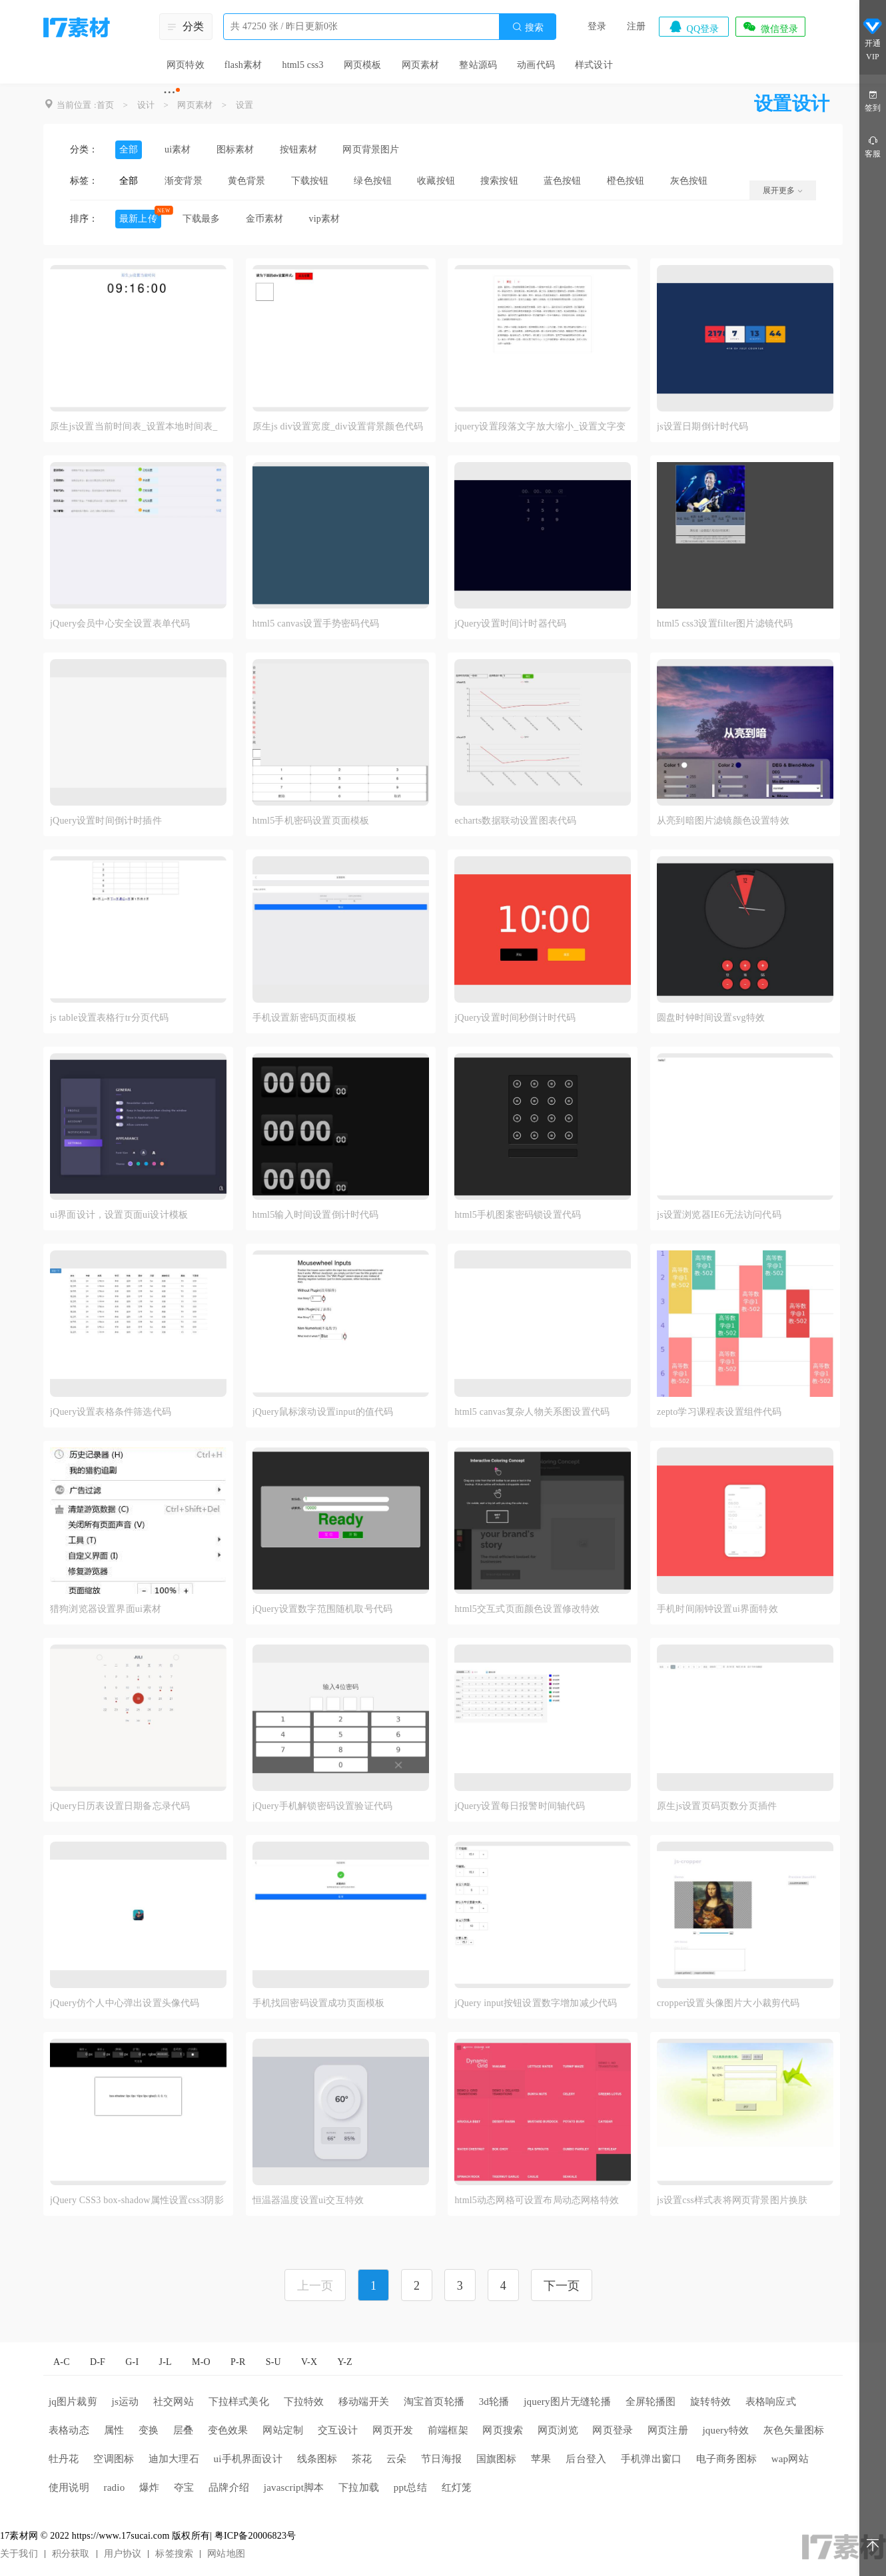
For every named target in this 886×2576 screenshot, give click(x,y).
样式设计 (594, 65)
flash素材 (243, 65)
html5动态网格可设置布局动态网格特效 (536, 2200)
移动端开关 (363, 2401)
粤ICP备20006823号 (255, 2536)
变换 (149, 2430)
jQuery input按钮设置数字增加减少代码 (535, 2003)
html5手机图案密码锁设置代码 (517, 1215)
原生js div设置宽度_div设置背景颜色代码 (337, 426)
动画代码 (536, 65)
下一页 (562, 2285)
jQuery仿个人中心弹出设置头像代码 (125, 2003)
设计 (146, 105)
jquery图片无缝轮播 (567, 2401)
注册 (636, 26)
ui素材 (178, 149)
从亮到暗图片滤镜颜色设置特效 (723, 821)
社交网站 (173, 2401)
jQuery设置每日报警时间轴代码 (519, 1806)
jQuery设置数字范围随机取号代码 (322, 1609)
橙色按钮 (626, 181)
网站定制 (282, 2430)
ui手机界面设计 (248, 2458)
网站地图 (226, 2554)
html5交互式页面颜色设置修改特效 (527, 1609)
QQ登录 (693, 26)
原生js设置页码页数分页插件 (717, 1806)
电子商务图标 (726, 2458)
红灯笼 (457, 2487)
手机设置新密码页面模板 (304, 1018)
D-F (97, 2362)
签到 (873, 100)
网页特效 (186, 65)
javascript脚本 (294, 2487)
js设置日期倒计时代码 (703, 426)
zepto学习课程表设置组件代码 (719, 1412)
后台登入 (586, 2458)
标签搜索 (174, 2554)
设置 (244, 105)
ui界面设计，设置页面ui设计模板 (119, 1215)
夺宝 (184, 2487)
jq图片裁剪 (73, 2401)
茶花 (362, 2458)
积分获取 (71, 2554)
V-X (309, 2362)
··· (169, 92)
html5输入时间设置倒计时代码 (315, 1215)
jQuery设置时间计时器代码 (510, 624)
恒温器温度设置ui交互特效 (308, 2200)
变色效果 (228, 2430)
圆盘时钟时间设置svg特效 (711, 1018)
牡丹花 (64, 2458)
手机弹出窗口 (651, 2458)
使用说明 (69, 2487)
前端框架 (448, 2430)
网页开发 (392, 2430)
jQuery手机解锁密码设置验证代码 (322, 1806)
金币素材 (265, 219)
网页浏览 (558, 2430)
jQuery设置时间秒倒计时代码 (515, 1018)
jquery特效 (725, 2430)
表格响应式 (770, 2401)
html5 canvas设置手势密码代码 (315, 624)
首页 (105, 105)
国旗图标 (496, 2458)
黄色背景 (247, 181)
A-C (61, 2362)
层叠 (183, 2430)
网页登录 (612, 2430)
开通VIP (873, 38)
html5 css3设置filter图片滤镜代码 (725, 624)
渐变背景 (184, 181)
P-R (237, 2362)
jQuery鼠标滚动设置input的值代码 (323, 1412)
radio (114, 2487)
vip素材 (324, 219)
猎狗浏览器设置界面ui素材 (106, 1609)
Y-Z (344, 2362)
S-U (273, 2362)
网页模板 (363, 65)
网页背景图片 (370, 149)
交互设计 (338, 2430)
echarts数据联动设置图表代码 (515, 821)
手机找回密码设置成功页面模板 (318, 2003)
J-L (165, 2362)
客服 (873, 146)
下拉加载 (358, 2487)
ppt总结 (410, 2487)
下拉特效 (304, 2401)
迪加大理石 (174, 2458)
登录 (597, 26)
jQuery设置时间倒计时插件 (106, 821)
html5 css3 (302, 65)
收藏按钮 (436, 181)
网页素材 (421, 65)
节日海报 (441, 2458)
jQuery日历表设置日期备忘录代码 (120, 1806)
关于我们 (19, 2554)
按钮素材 (299, 149)
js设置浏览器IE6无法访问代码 (719, 1215)
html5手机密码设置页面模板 (311, 821)
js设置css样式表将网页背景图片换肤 (732, 2200)
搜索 (528, 27)
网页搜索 (502, 2430)
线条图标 (317, 2458)
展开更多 (783, 190)
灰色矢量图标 (793, 2430)
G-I (132, 2362)
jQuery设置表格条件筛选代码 (110, 1412)
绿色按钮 (373, 181)
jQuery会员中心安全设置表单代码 (120, 624)
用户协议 (123, 2554)
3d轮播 (494, 2401)
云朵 (396, 2458)
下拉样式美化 (239, 2401)
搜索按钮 (499, 181)
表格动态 (69, 2430)
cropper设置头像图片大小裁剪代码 (728, 2003)
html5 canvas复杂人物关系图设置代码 (532, 1412)
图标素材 (235, 149)
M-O (201, 2362)
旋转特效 (710, 2401)
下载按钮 (310, 181)
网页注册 (668, 2430)
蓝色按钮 (563, 181)
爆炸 (149, 2487)
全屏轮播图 (651, 2401)
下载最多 (202, 219)
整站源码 (478, 65)
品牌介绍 (229, 2487)
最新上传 (138, 219)
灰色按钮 (689, 181)
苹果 (541, 2458)
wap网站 (790, 2458)
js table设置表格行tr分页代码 (109, 1018)
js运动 (125, 2401)
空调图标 (113, 2458)
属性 (114, 2430)
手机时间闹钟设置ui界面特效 (717, 1609)
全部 (128, 149)
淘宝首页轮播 (434, 2401)
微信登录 (770, 26)
